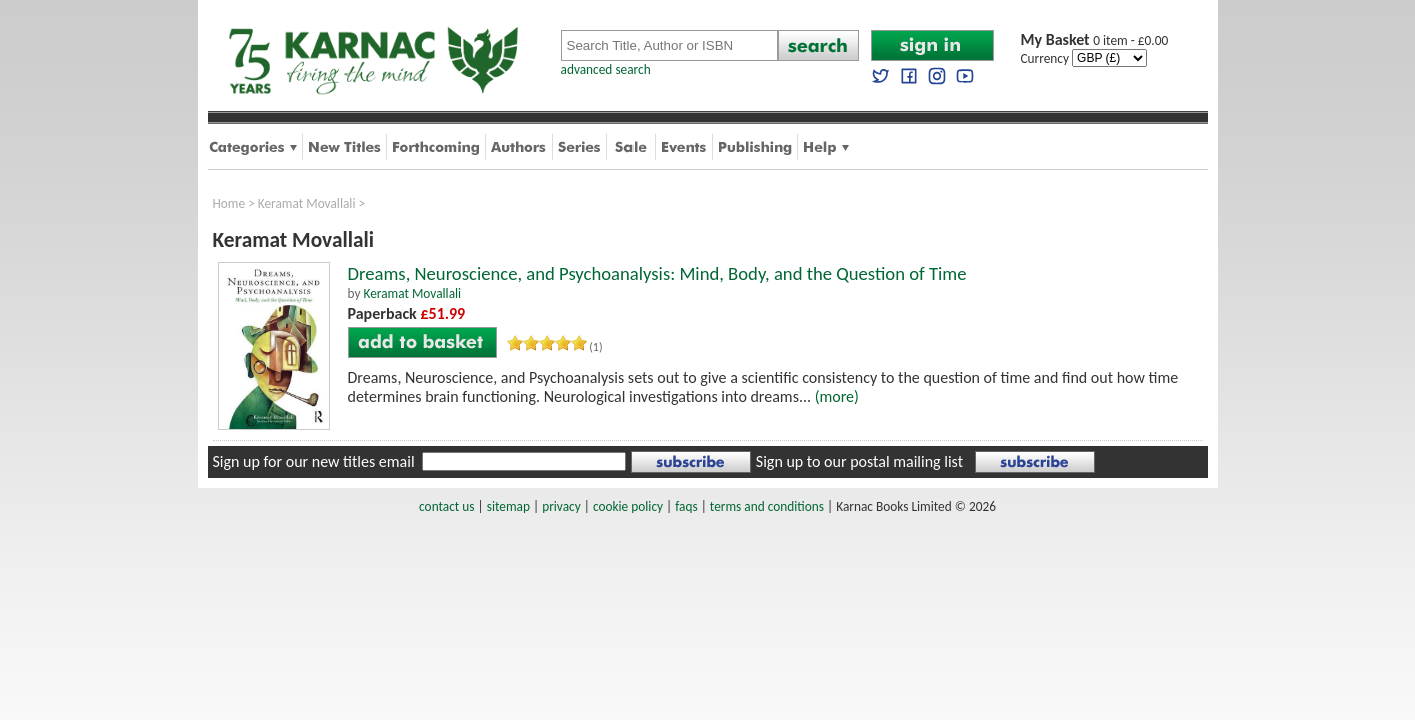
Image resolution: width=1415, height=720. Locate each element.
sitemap (508, 506)
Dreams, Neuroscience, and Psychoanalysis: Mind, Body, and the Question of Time (657, 273)
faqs (686, 506)
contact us (446, 506)
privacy (561, 506)
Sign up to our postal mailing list (859, 461)
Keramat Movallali (307, 203)
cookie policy (628, 506)
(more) (837, 396)
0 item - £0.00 (1095, 40)
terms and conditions (767, 506)
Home (229, 203)
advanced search (606, 69)
